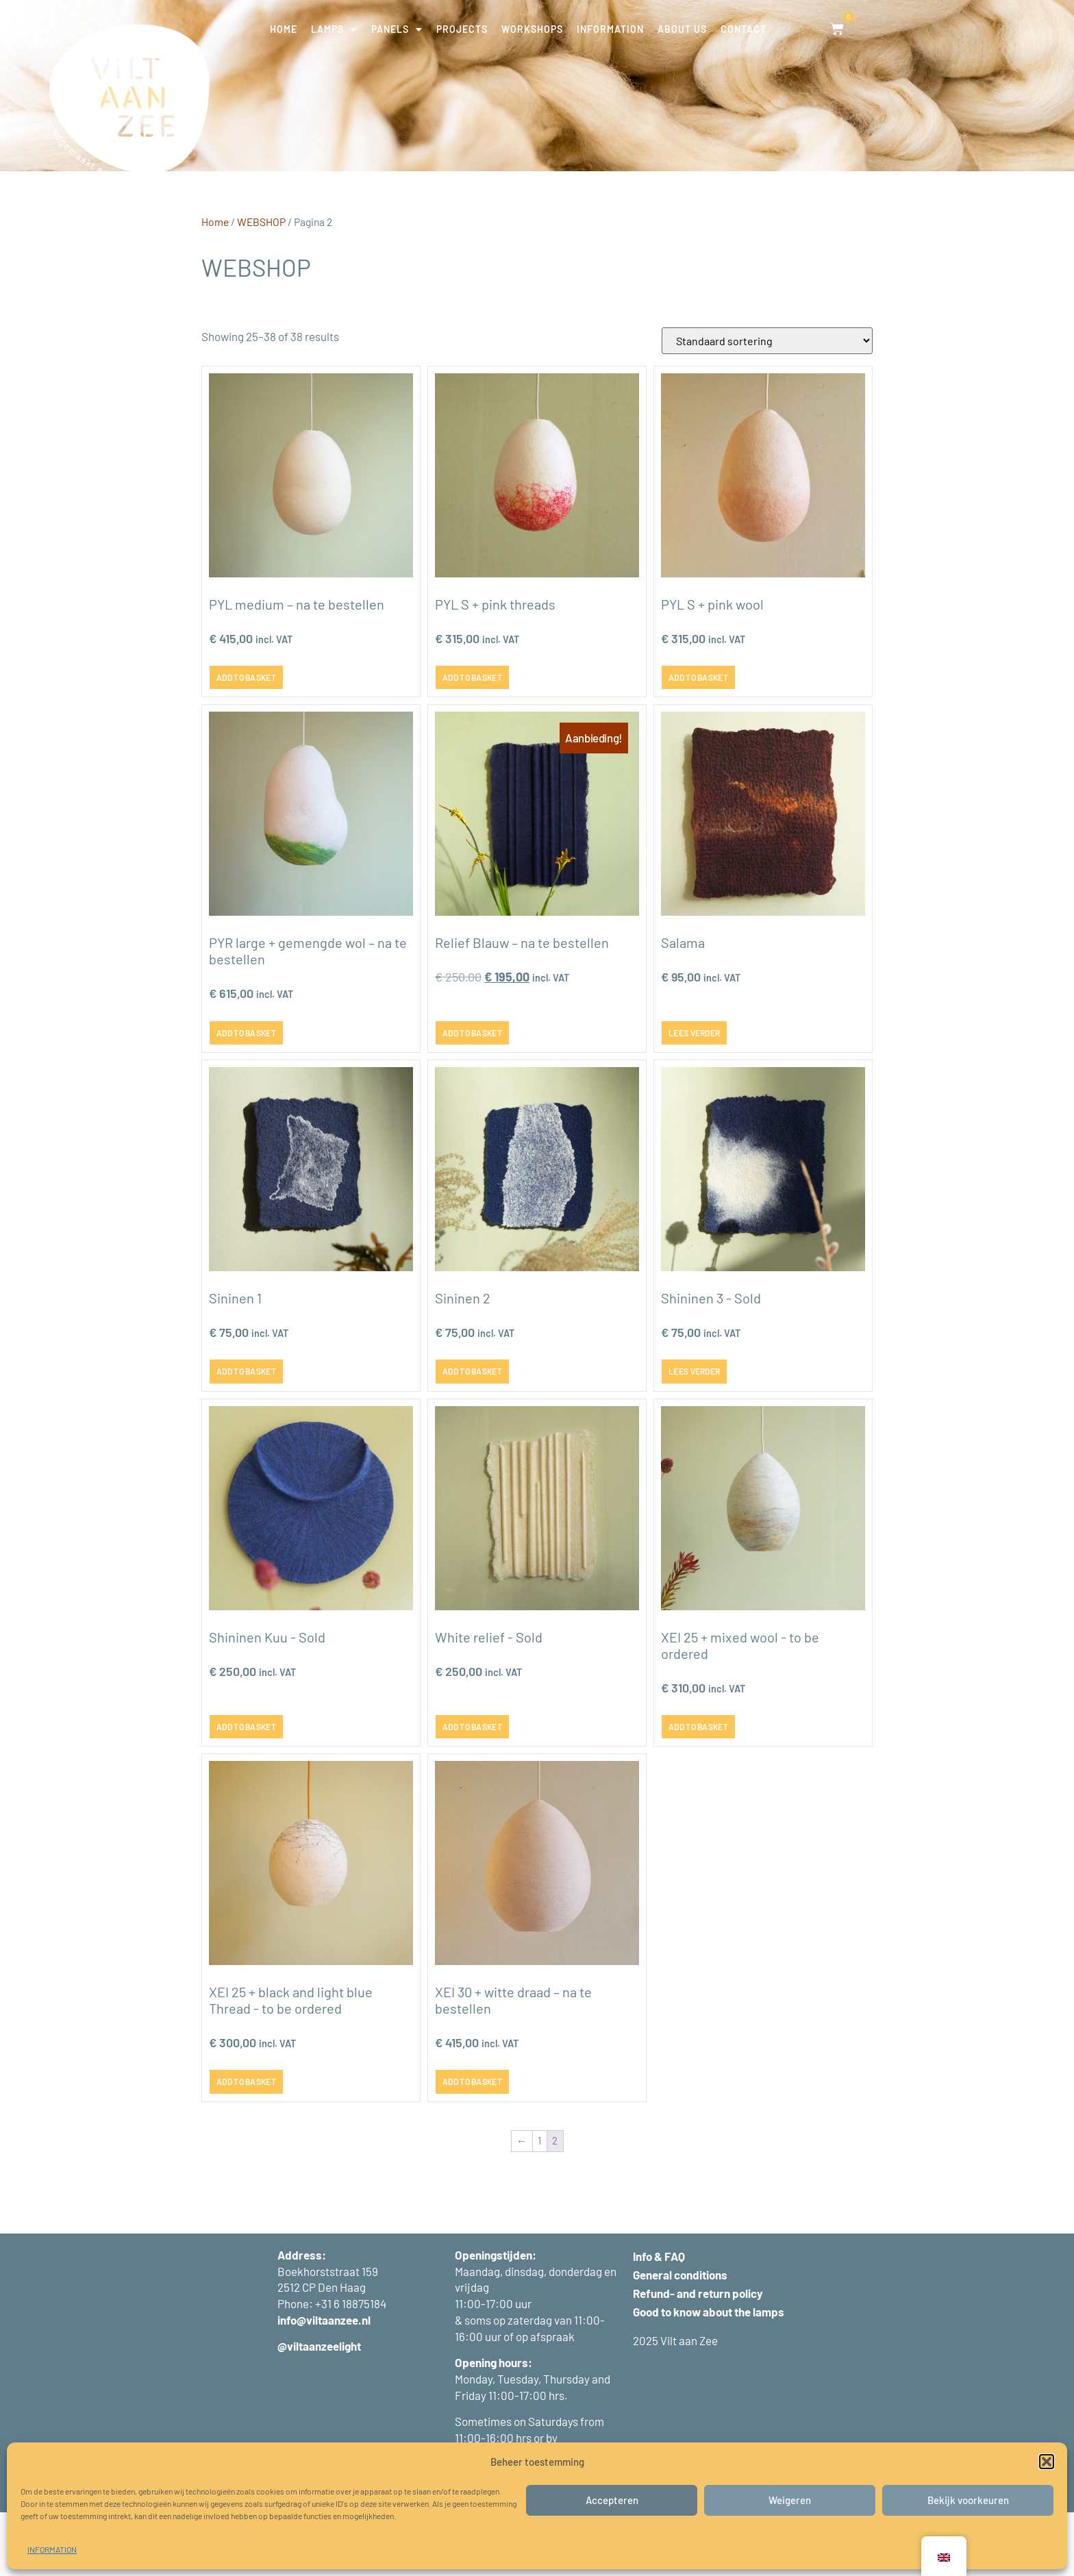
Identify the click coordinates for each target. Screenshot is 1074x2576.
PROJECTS (462, 29)
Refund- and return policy (698, 2357)
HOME (283, 29)
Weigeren (790, 2500)
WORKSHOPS (532, 29)
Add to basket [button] (246, 741)
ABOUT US (682, 29)
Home (215, 285)
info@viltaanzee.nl (324, 2383)
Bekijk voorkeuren (968, 2500)
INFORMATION (52, 2549)
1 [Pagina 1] (539, 2204)
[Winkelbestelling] (767, 404)
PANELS (397, 29)
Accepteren (612, 2500)
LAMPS (334, 29)
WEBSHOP (261, 285)
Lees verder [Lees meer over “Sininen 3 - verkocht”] (694, 1435)
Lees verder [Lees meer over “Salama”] (694, 1096)
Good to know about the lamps (708, 2375)
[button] (1046, 2461)
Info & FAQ (659, 2320)
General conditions (680, 2338)
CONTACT (743, 29)
